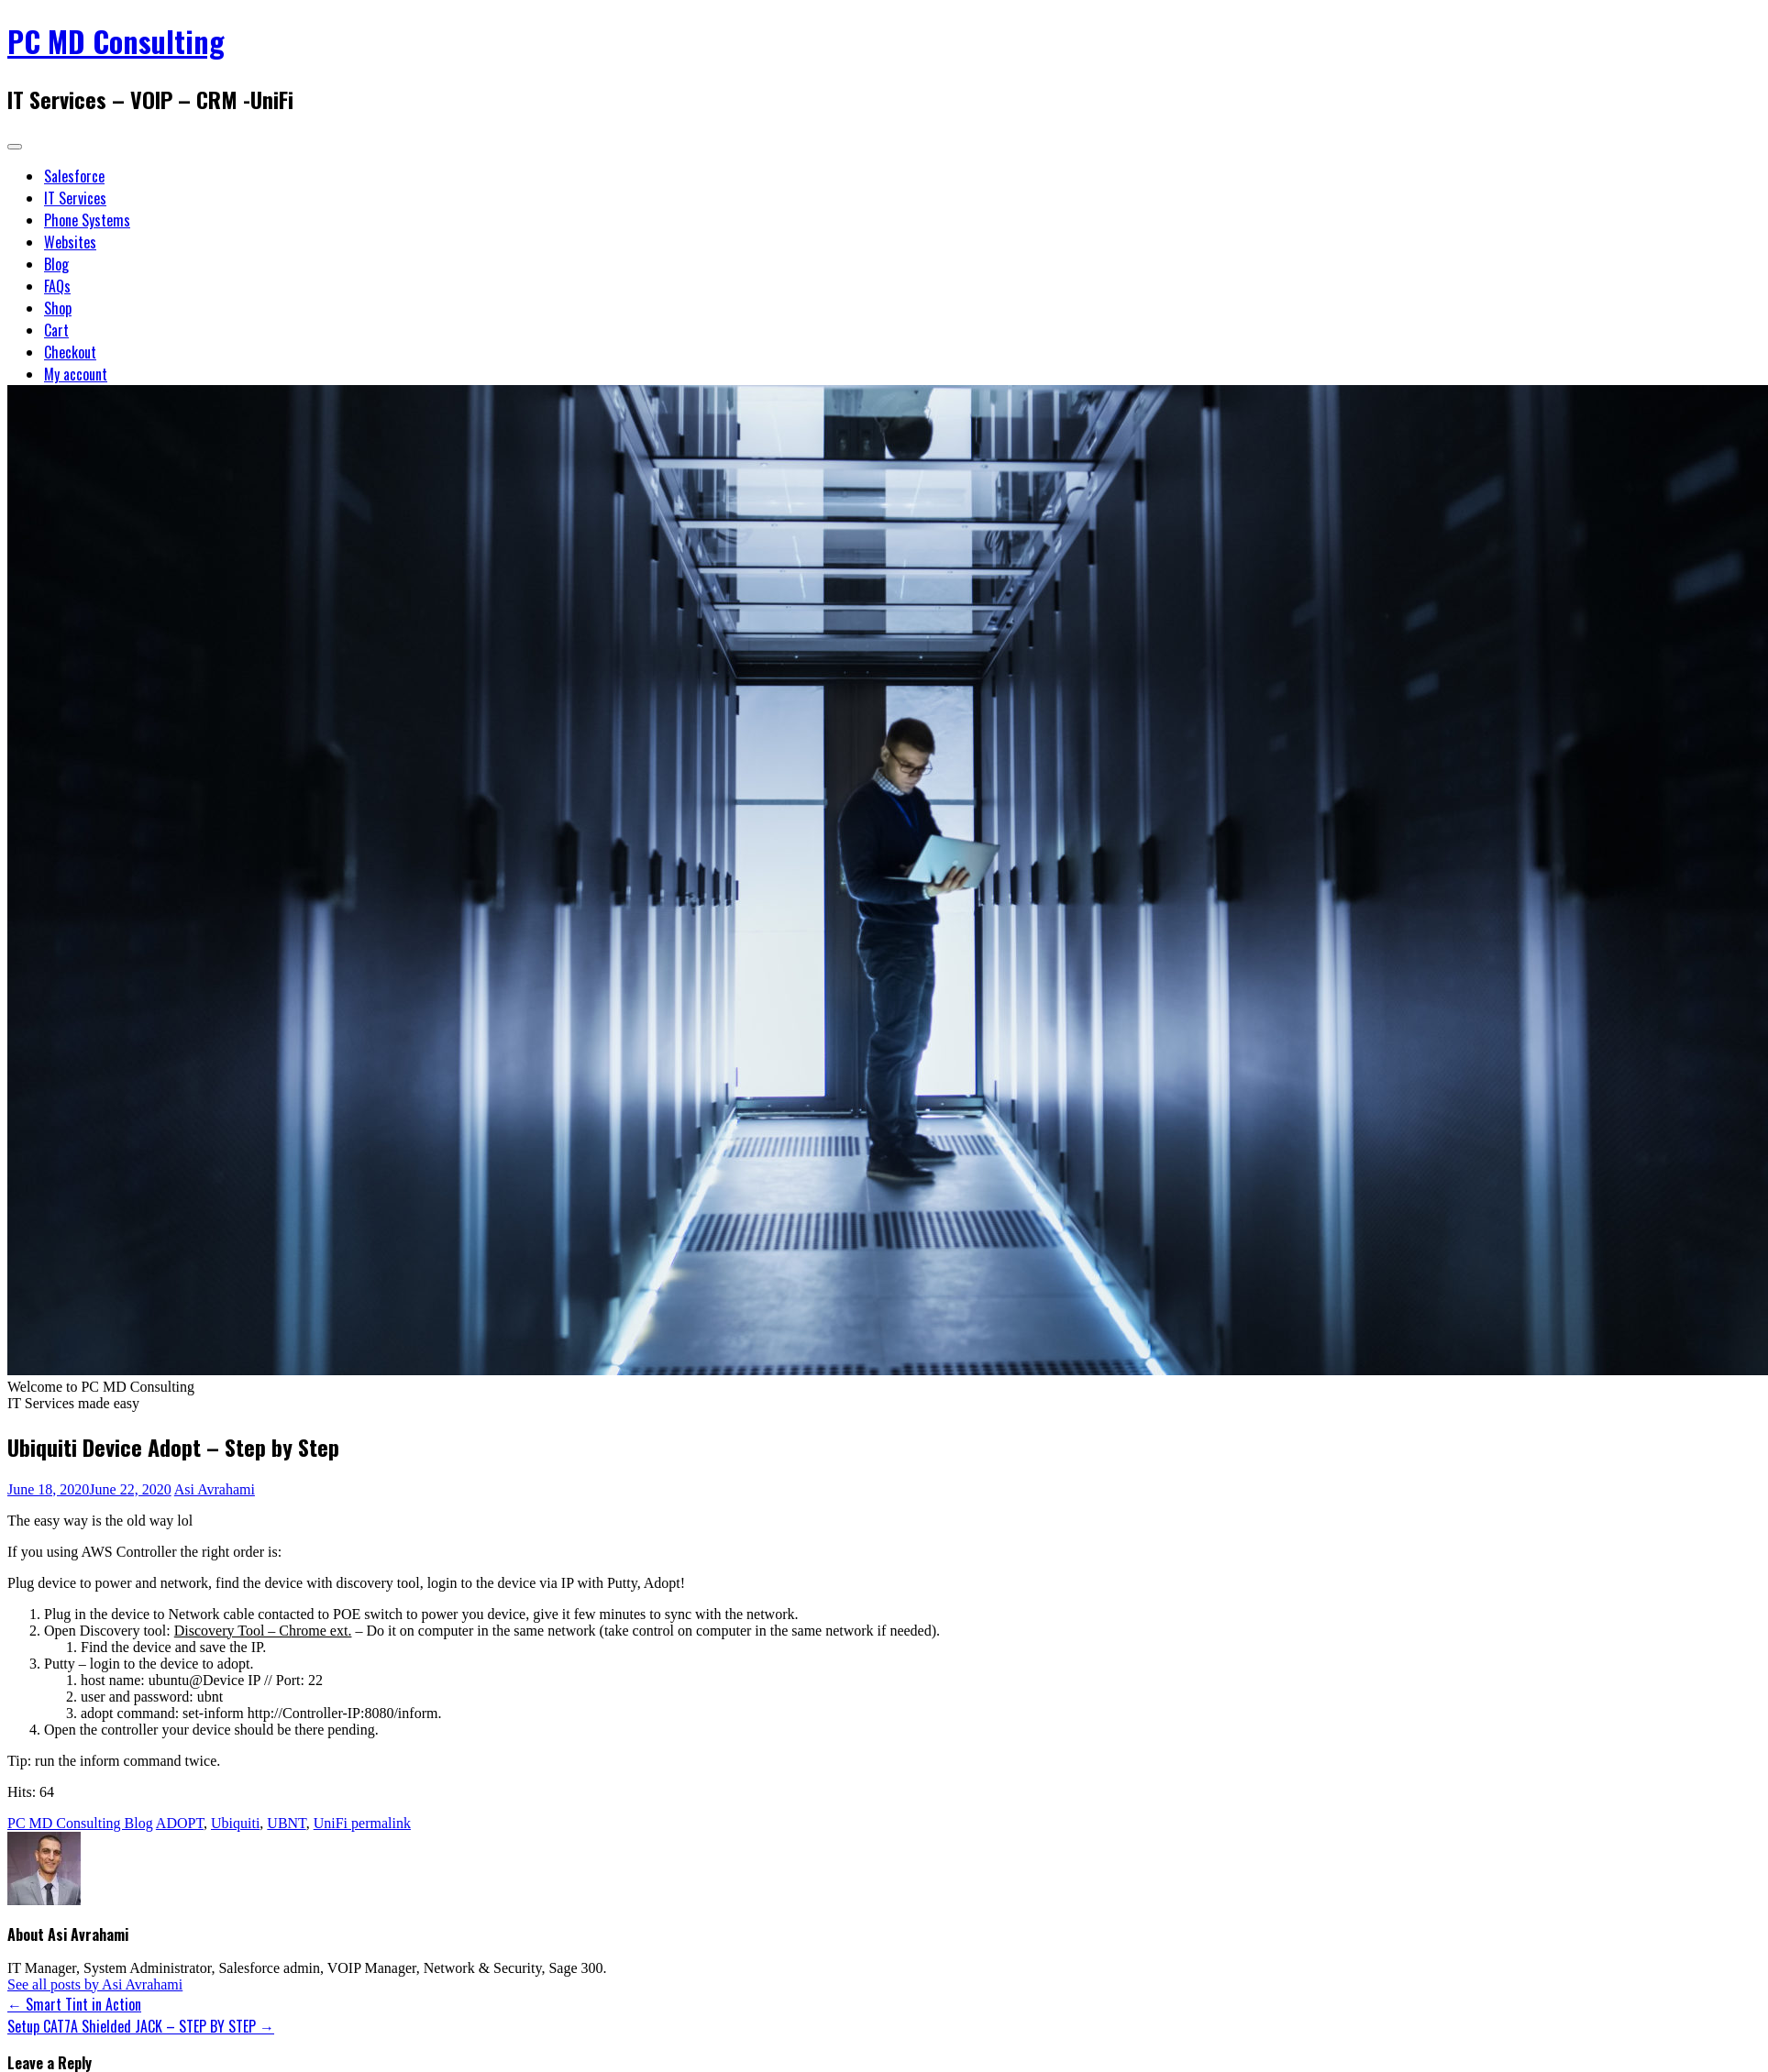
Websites (70, 242)
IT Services (75, 198)
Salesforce (74, 176)
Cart (56, 330)
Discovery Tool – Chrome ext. (263, 1630)
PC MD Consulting (116, 40)
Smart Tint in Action (74, 2004)
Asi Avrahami (214, 1489)
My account (75, 374)
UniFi (331, 1823)
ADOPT (180, 1823)
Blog (56, 264)
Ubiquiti (235, 1823)
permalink (379, 1823)
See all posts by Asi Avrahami (94, 1984)
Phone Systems (87, 220)
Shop (58, 308)
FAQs (57, 286)
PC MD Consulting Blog (80, 1823)
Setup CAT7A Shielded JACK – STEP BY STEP (140, 2026)
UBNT (286, 1823)
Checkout (70, 352)
